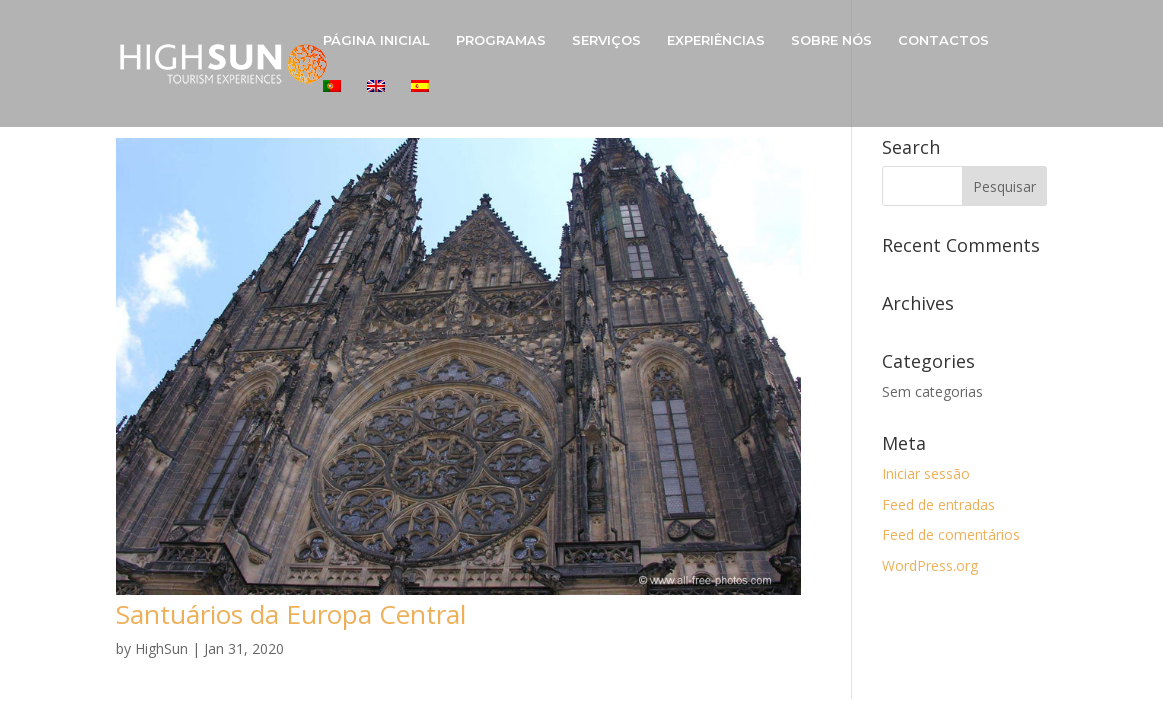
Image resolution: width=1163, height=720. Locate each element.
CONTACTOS (943, 40)
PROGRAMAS (501, 40)
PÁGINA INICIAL (376, 40)
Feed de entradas (938, 504)
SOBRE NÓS (831, 40)
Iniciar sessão (926, 473)
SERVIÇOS (606, 40)
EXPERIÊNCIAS (716, 40)
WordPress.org (930, 565)
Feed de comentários (951, 534)
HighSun (161, 648)
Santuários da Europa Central (291, 614)
